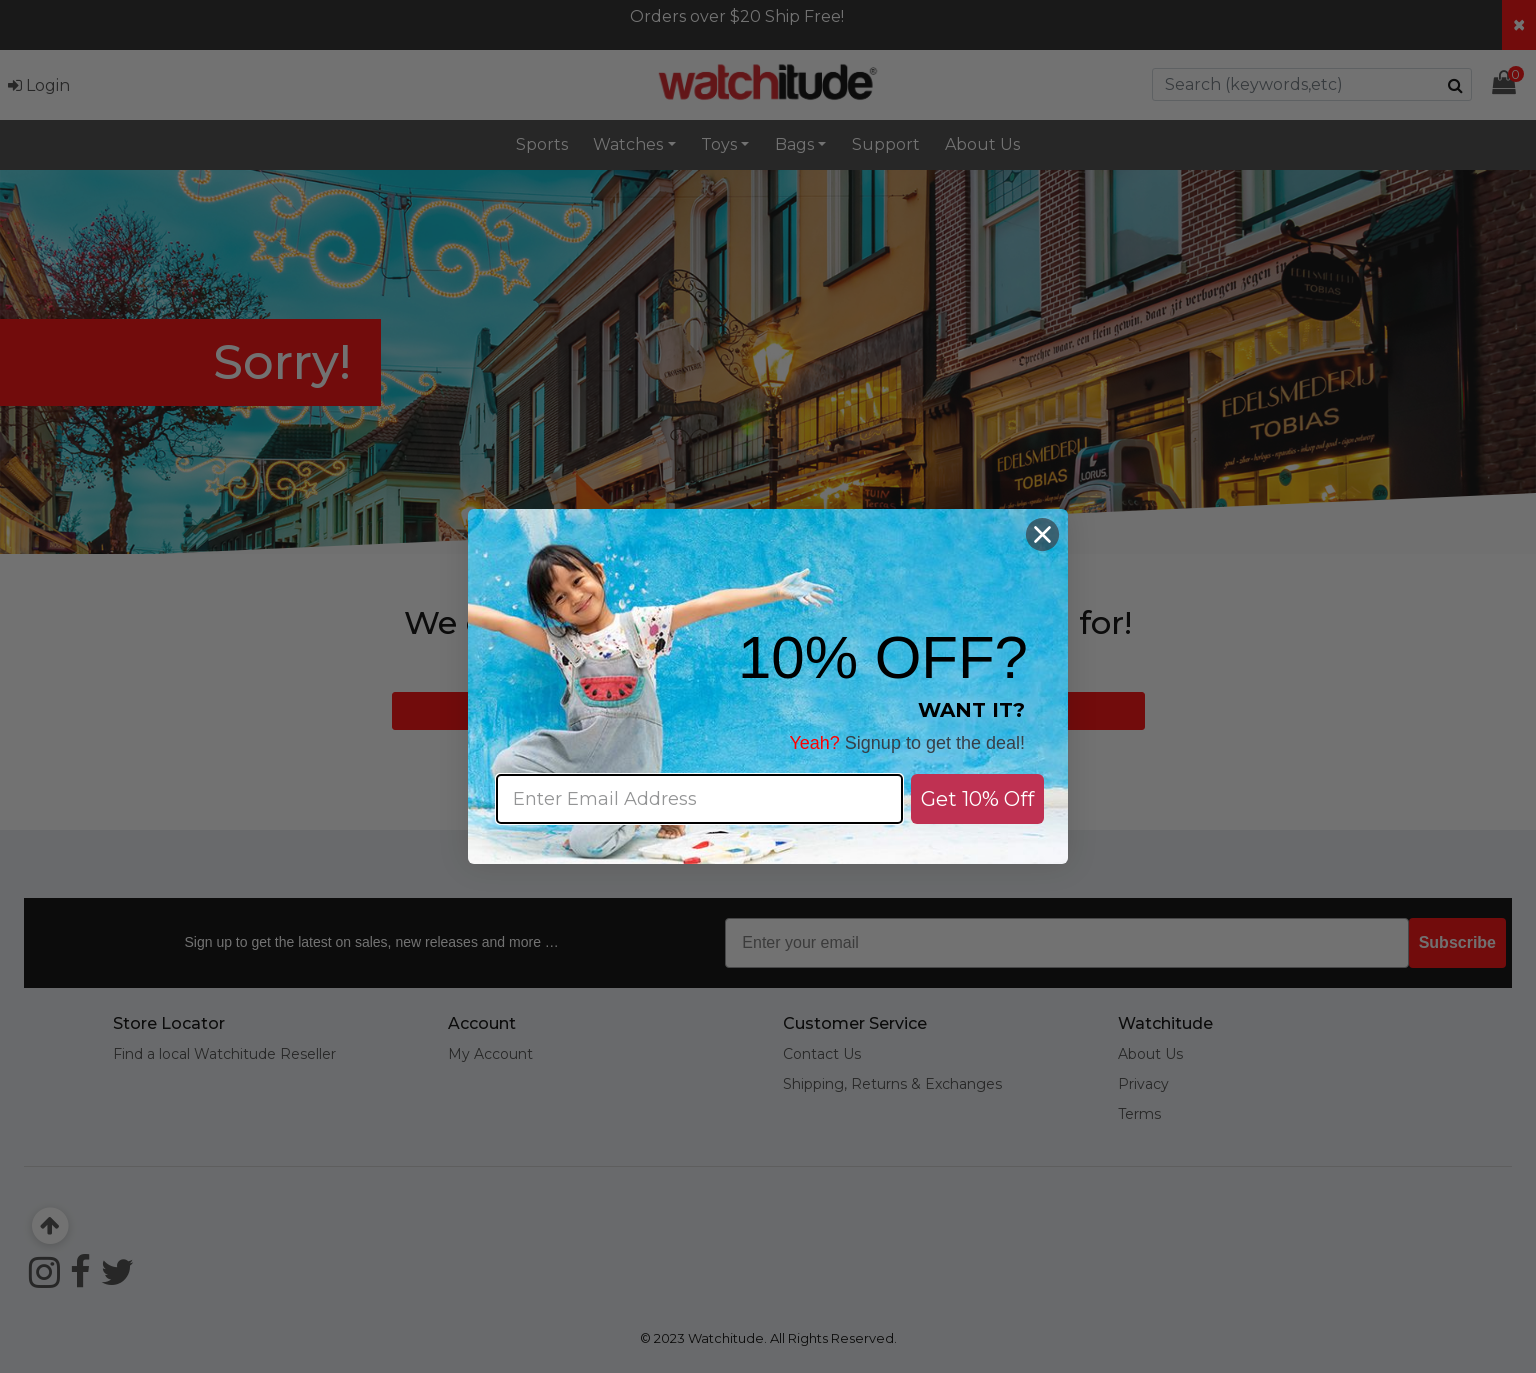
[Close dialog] (1042, 534)
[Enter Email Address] (699, 799)
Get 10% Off (977, 799)
